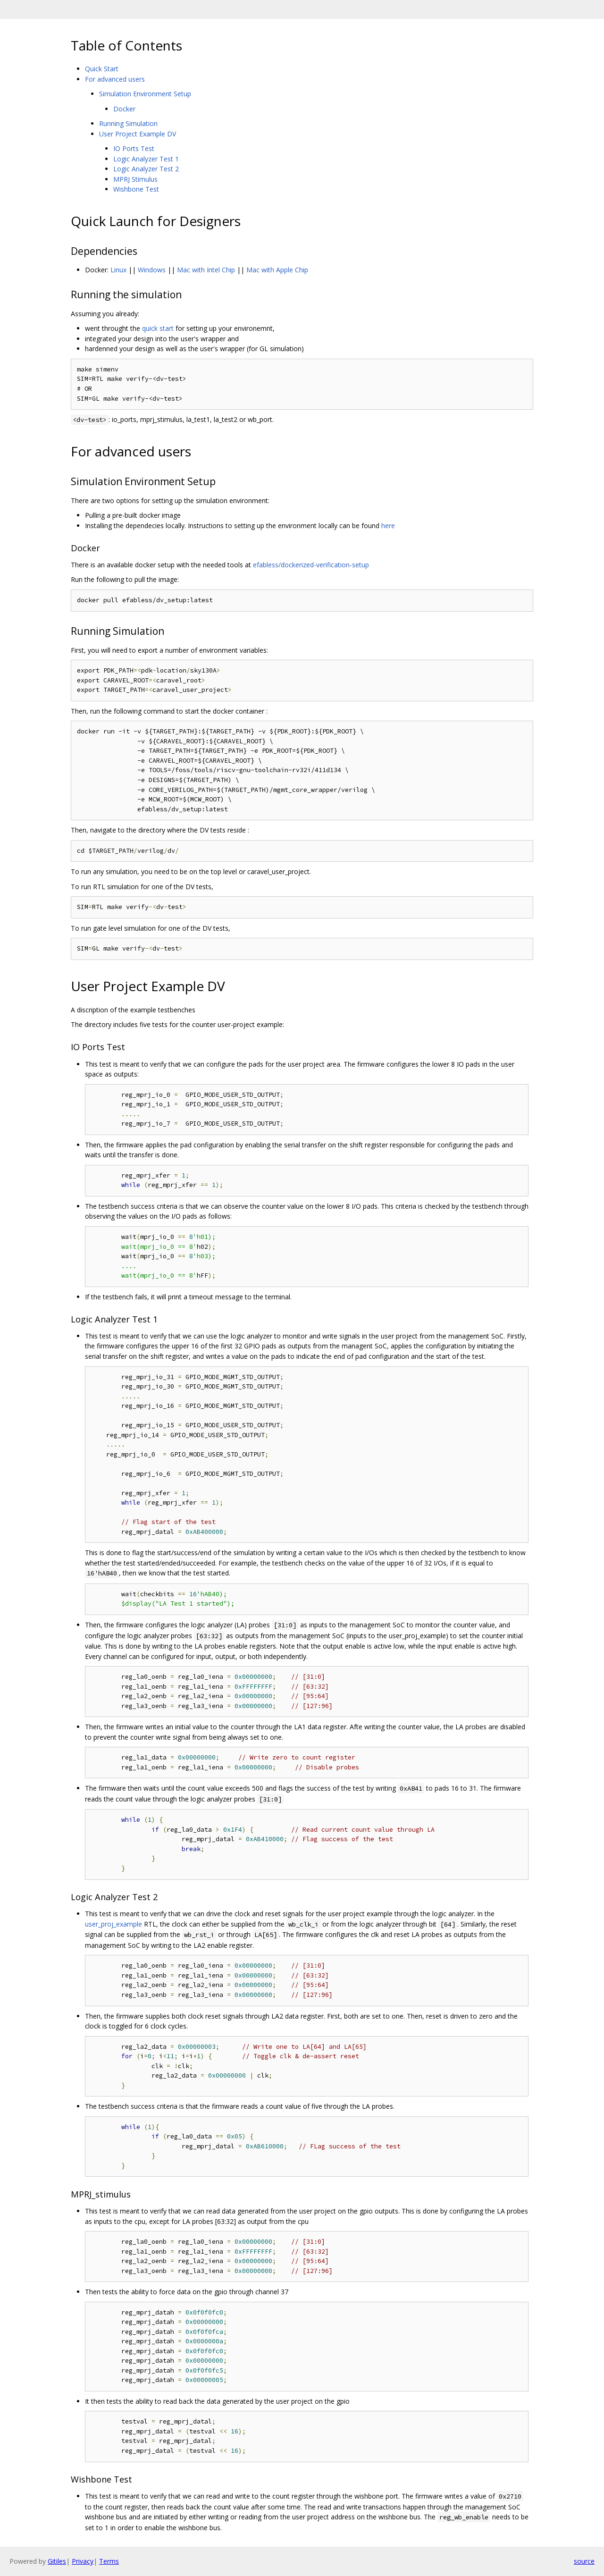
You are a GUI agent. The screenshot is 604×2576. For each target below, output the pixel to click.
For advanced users (115, 79)
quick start (158, 328)
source (584, 2561)
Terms (109, 2561)
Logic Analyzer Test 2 (146, 168)
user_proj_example (113, 1923)
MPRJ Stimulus (135, 179)
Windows (152, 269)
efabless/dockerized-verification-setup (311, 564)
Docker (124, 108)
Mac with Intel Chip (206, 269)
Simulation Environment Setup (145, 93)
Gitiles (57, 2561)
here (388, 525)
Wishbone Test (136, 189)
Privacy (82, 2561)
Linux (118, 269)
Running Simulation (128, 123)
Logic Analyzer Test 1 (146, 158)
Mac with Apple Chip (277, 269)
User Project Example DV (137, 133)
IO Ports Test (133, 148)
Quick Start (101, 68)
